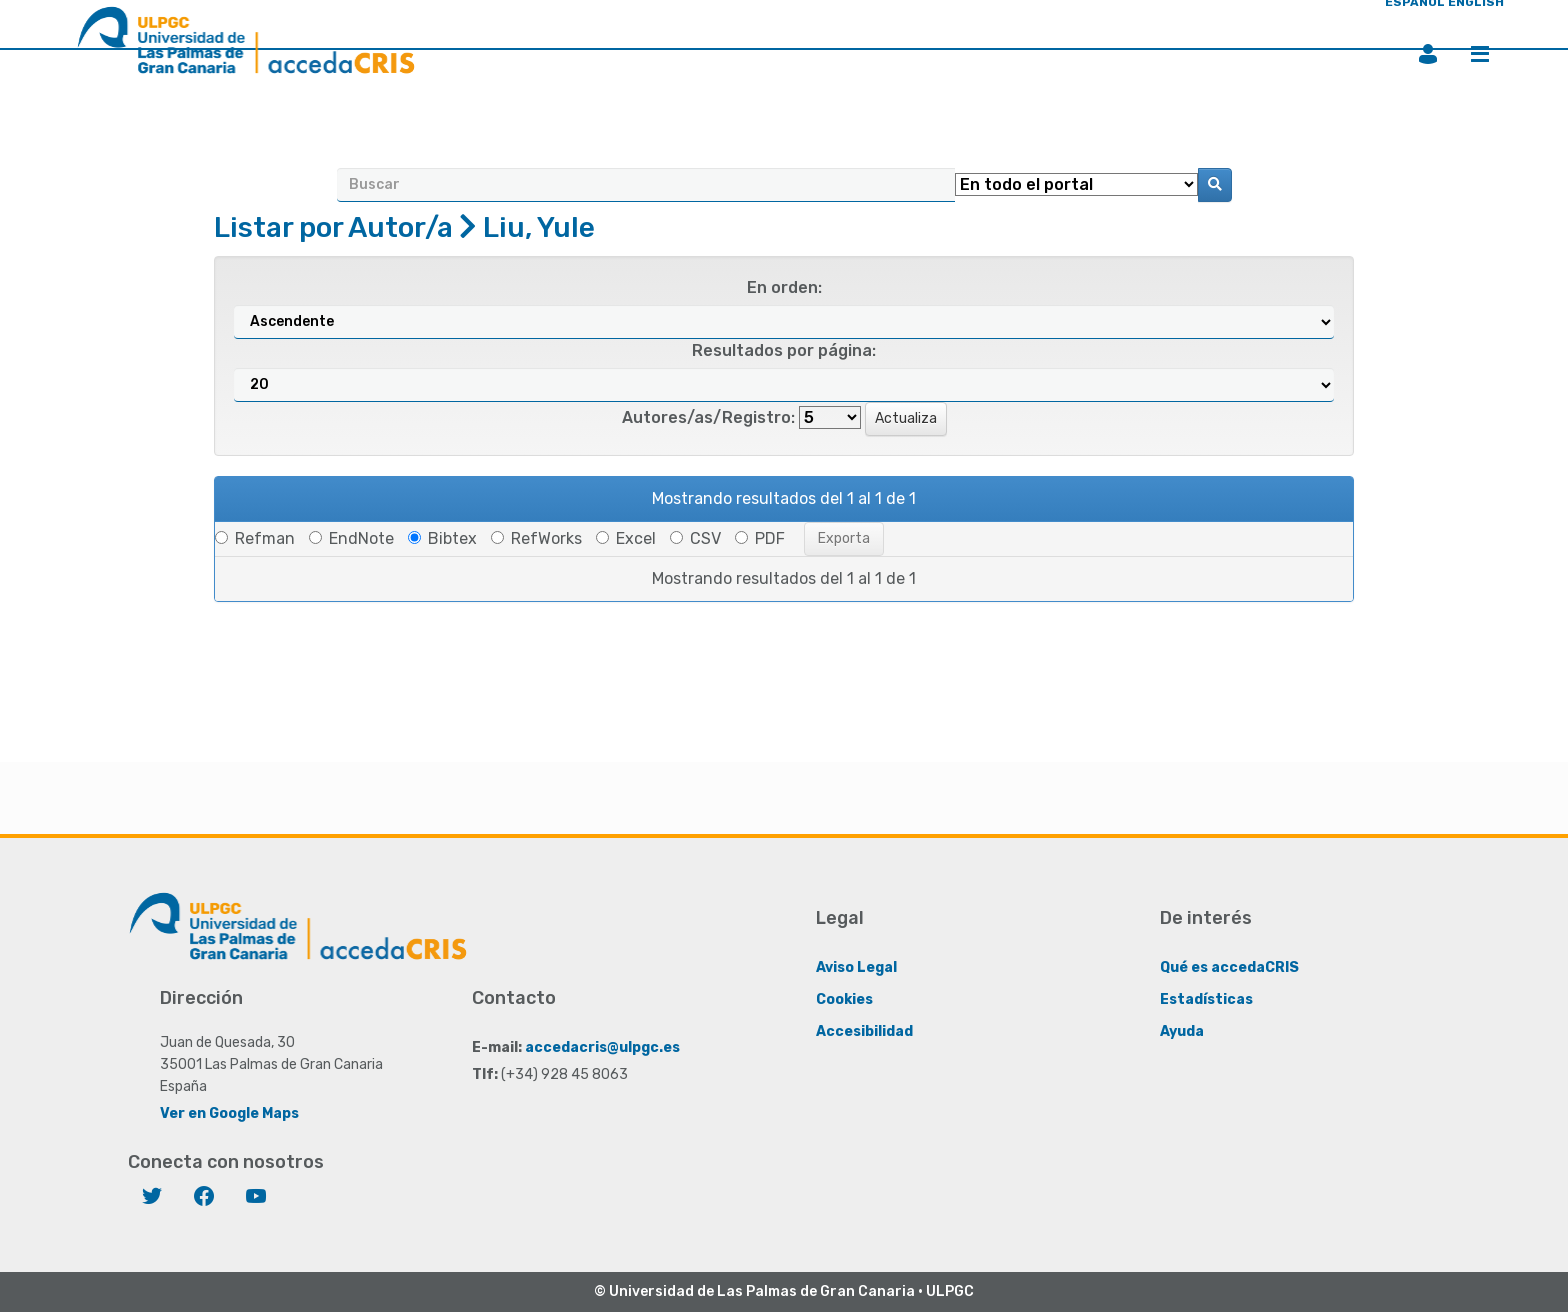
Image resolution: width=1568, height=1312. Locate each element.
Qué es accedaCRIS (1229, 967)
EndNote (351, 538)
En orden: (784, 287)
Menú (1480, 54)
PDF (760, 538)
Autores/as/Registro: (708, 417)
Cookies (844, 999)
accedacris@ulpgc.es (602, 1047)
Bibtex (442, 538)
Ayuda (1182, 1031)
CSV (695, 538)
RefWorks (536, 538)
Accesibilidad (864, 1031)
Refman (255, 538)
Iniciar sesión (1428, 54)
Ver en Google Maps (229, 1113)
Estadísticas (1206, 999)
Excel (626, 538)
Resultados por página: (784, 350)
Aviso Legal (856, 967)
